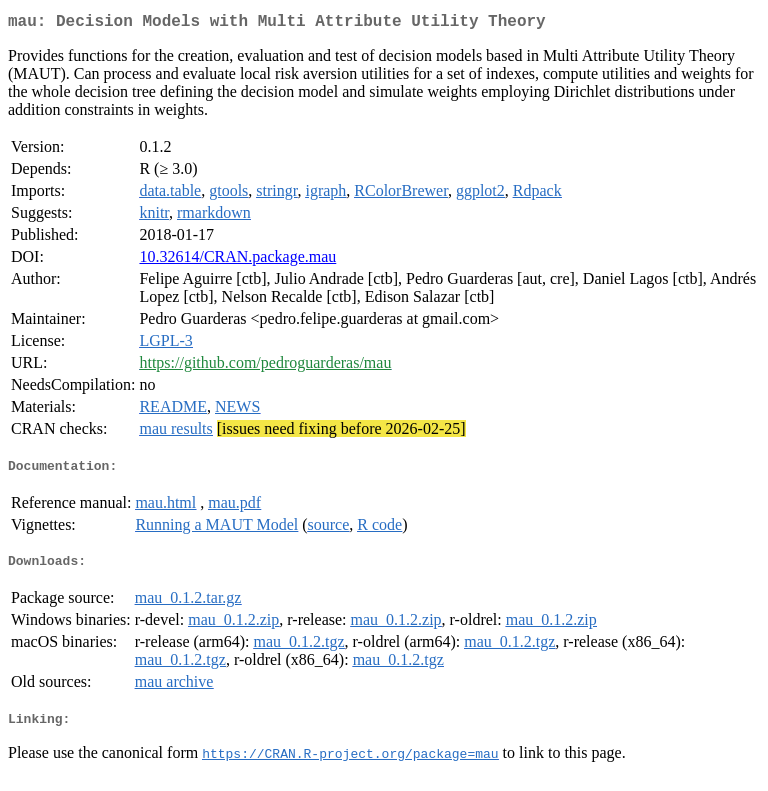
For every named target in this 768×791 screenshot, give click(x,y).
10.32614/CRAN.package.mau (237, 260)
